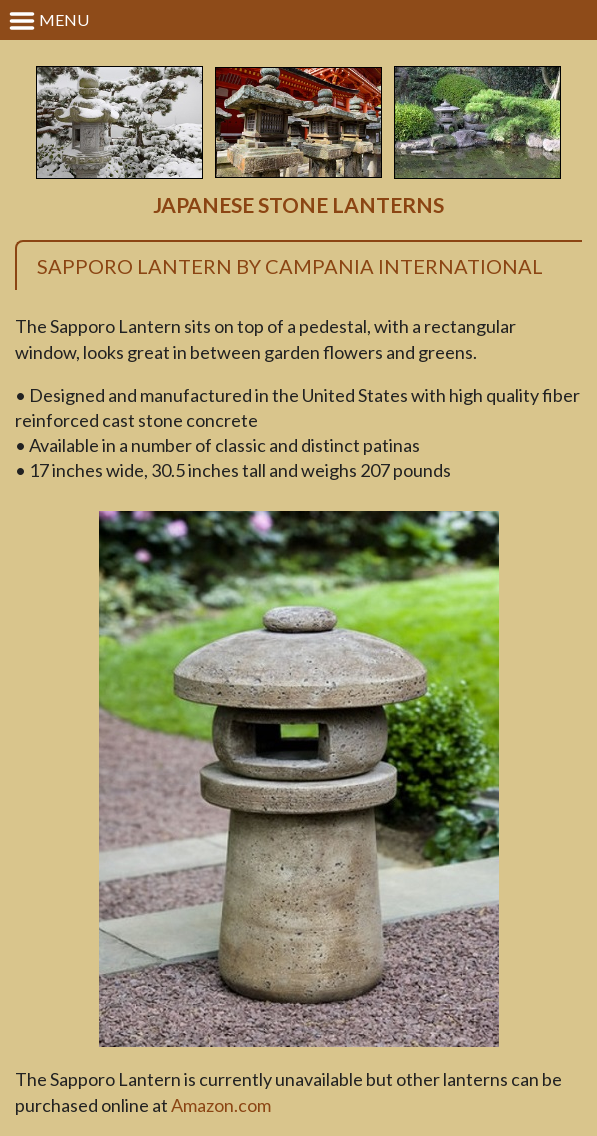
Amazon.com (221, 1105)
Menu (48, 21)
